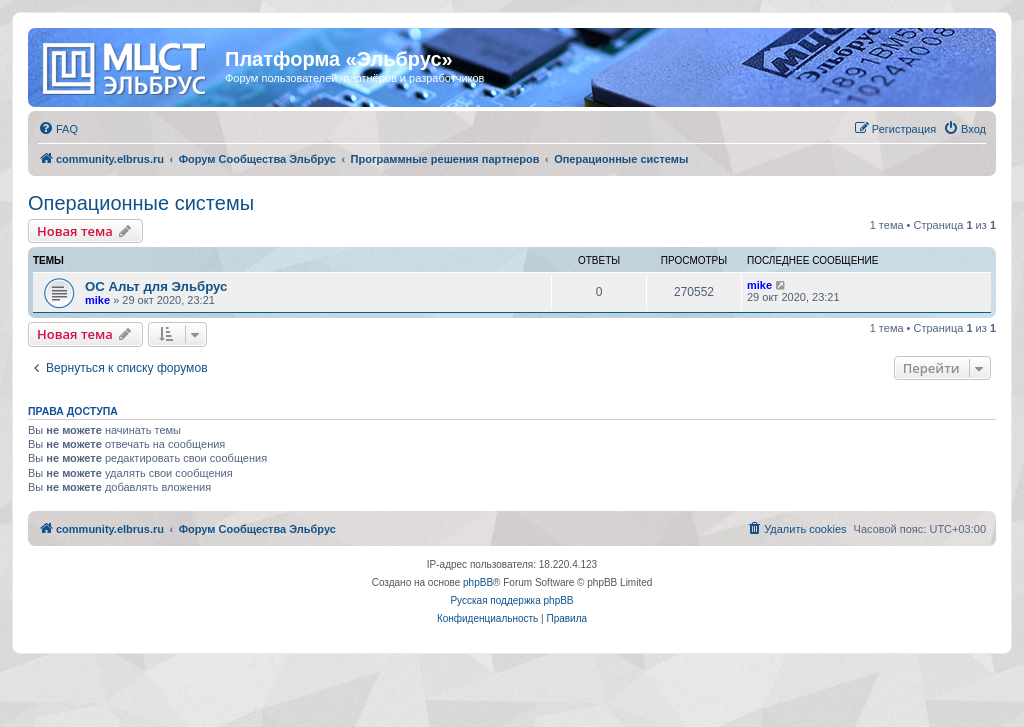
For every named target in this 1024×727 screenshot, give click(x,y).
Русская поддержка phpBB (511, 600)
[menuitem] (58, 129)
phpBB (478, 582)
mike (97, 300)
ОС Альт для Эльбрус (156, 286)
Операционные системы (141, 203)
